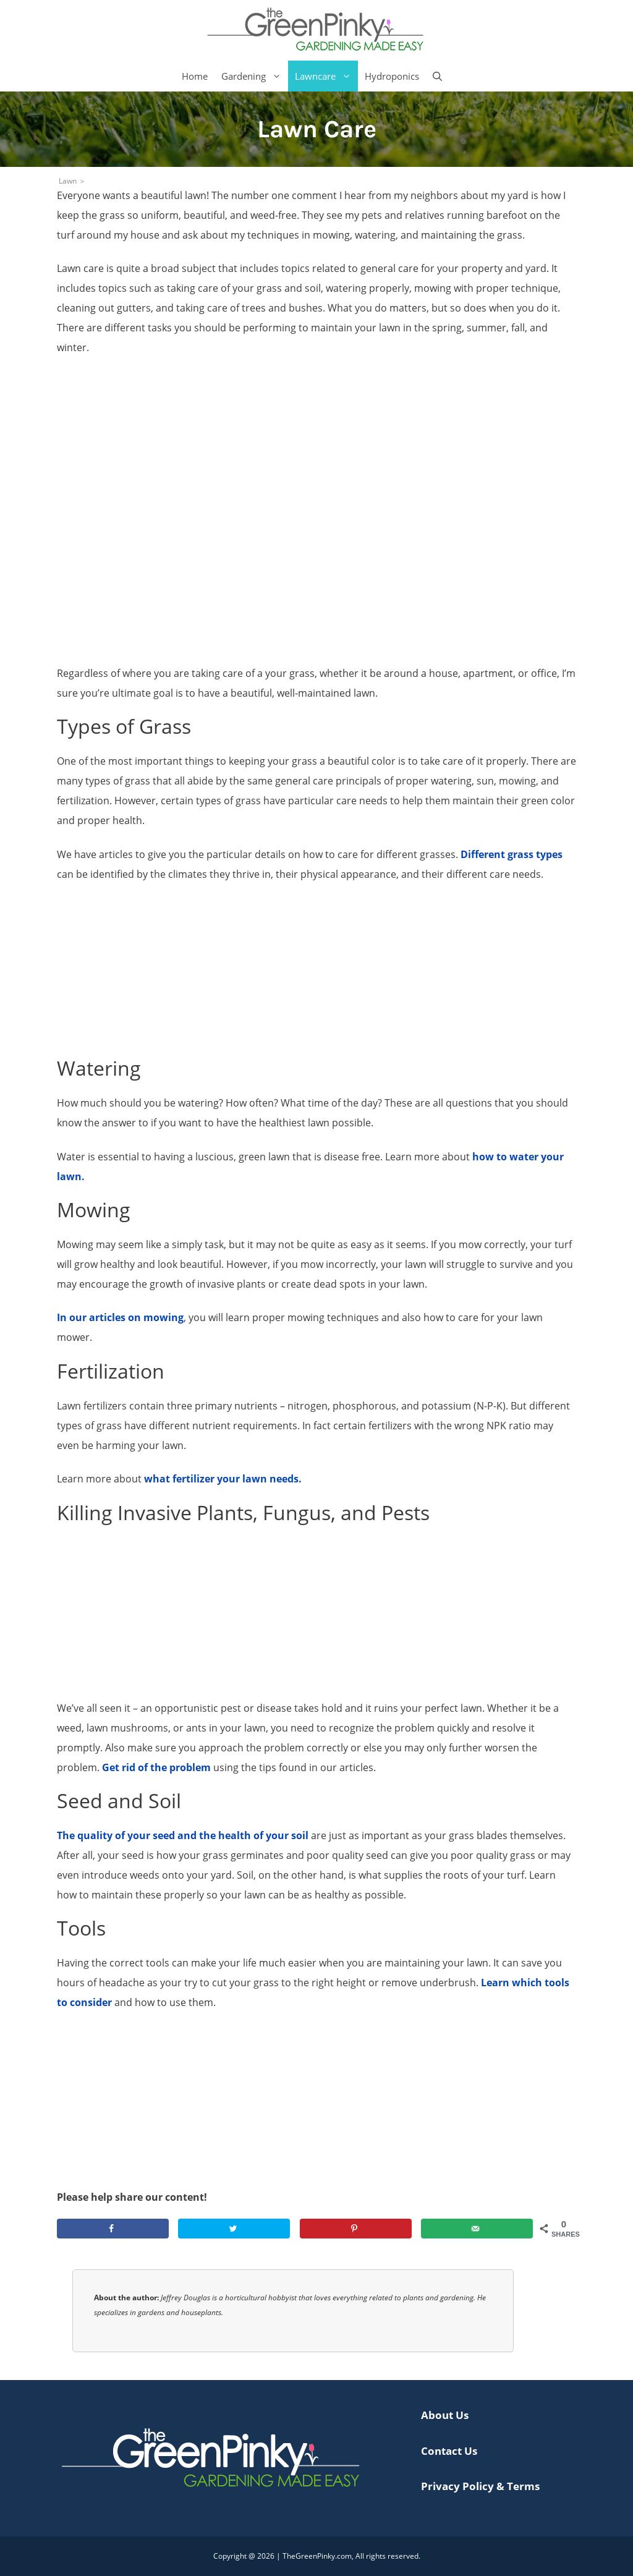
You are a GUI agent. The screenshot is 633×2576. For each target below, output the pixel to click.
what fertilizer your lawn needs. (223, 1479)
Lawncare (326, 76)
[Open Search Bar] (437, 76)
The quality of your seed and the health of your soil (182, 1835)
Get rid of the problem (156, 1767)
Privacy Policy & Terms (480, 2486)
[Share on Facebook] (113, 2228)
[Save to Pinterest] (356, 2228)
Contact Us (449, 2451)
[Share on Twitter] (234, 2228)
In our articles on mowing (120, 1317)
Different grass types (512, 854)
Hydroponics (392, 76)
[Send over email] (477, 2228)
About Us (445, 2415)
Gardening (254, 76)
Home (195, 76)
